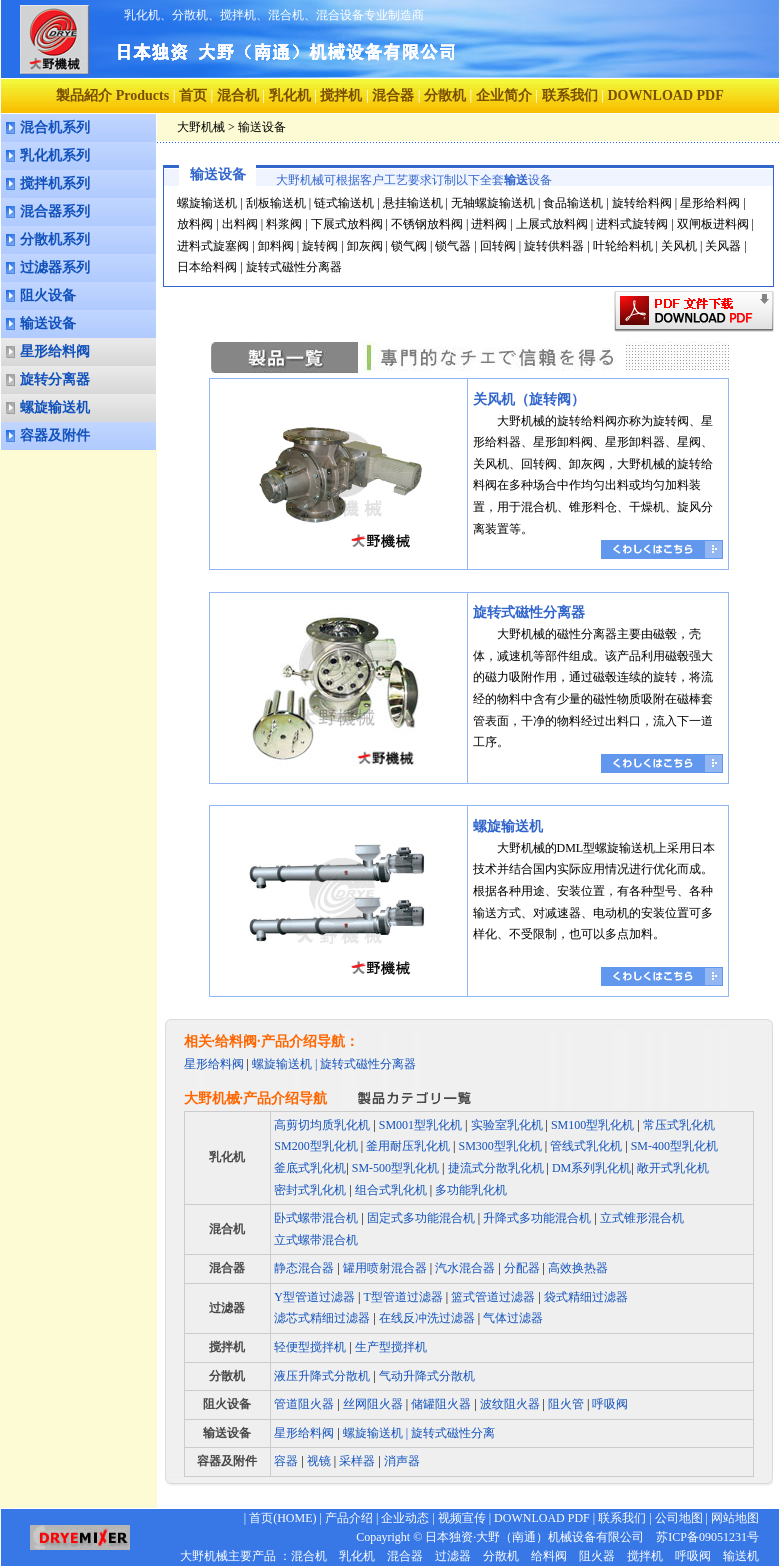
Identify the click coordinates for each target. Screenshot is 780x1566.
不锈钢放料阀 (427, 224)
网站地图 (735, 1518)
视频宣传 (462, 1518)
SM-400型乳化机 (674, 1146)
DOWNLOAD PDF (542, 1518)
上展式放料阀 (552, 224)
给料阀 (549, 1556)
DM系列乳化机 (590, 1168)
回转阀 (498, 246)
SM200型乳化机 (315, 1146)
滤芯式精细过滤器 (322, 1318)
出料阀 (240, 224)
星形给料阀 (55, 351)
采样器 (355, 1461)
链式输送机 (344, 203)
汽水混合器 (465, 1268)
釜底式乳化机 (310, 1168)
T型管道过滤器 (402, 1297)
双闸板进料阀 (713, 224)
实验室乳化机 (507, 1125)
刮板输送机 (276, 203)
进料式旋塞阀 (213, 246)
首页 (193, 95)
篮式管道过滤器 (493, 1297)
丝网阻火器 (373, 1404)
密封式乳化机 (310, 1190)
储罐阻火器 (441, 1404)
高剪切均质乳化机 (322, 1125)
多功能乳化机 (471, 1190)
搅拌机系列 (55, 183)
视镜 (317, 1461)
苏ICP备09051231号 (701, 1537)
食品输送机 (573, 203)
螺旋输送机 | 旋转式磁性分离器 (334, 1064)
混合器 (393, 95)
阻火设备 (48, 295)
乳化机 (290, 95)
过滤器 (227, 1308)
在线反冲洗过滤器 (427, 1318)
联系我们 (570, 95)
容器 (287, 1461)
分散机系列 (55, 239)
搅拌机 (341, 95)
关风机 (679, 246)
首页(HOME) (282, 1518)
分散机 (445, 95)
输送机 (741, 1556)
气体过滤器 (513, 1318)
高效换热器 (578, 1268)
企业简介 (504, 95)
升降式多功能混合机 (537, 1218)
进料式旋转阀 (632, 224)
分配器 (522, 1268)
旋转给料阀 (642, 203)
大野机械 (201, 127)
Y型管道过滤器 (314, 1297)
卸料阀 (276, 246)
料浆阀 (284, 224)
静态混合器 (304, 1268)
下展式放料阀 (347, 224)
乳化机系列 (55, 155)
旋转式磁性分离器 (294, 267)
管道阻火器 (304, 1404)
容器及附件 (55, 435)
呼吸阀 (610, 1404)
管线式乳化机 (586, 1146)
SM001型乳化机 (420, 1125)
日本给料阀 (207, 267)
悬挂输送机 (413, 203)
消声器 (400, 1461)
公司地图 (679, 1518)
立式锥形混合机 (642, 1218)
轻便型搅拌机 (310, 1347)
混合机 (238, 95)
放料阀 (195, 224)
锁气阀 (409, 246)
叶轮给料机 (623, 246)
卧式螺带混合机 (316, 1218)
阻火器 (597, 1556)
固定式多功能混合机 (421, 1218)
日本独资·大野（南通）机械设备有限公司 (534, 1537)
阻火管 (566, 1404)
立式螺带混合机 (316, 1240)
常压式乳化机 (679, 1125)
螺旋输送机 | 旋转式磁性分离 (419, 1433)
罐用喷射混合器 (385, 1268)
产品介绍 (349, 1518)
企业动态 (405, 1518)
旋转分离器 (55, 379)
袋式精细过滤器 (586, 1297)
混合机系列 (55, 127)
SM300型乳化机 (500, 1146)
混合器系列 (55, 211)
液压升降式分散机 (322, 1376)
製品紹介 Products (112, 95)
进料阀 (489, 224)
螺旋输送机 (55, 407)
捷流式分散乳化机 (496, 1168)
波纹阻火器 (510, 1404)
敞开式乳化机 (673, 1168)
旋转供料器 (554, 246)
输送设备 (48, 323)
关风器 (723, 246)
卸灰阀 (365, 246)
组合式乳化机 (391, 1190)
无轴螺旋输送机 (493, 203)
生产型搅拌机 (391, 1347)
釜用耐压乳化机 (408, 1146)
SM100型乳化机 (592, 1125)
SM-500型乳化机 (395, 1168)
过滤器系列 (55, 267)
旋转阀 (320, 246)
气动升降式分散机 (427, 1376)
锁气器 (453, 246)
